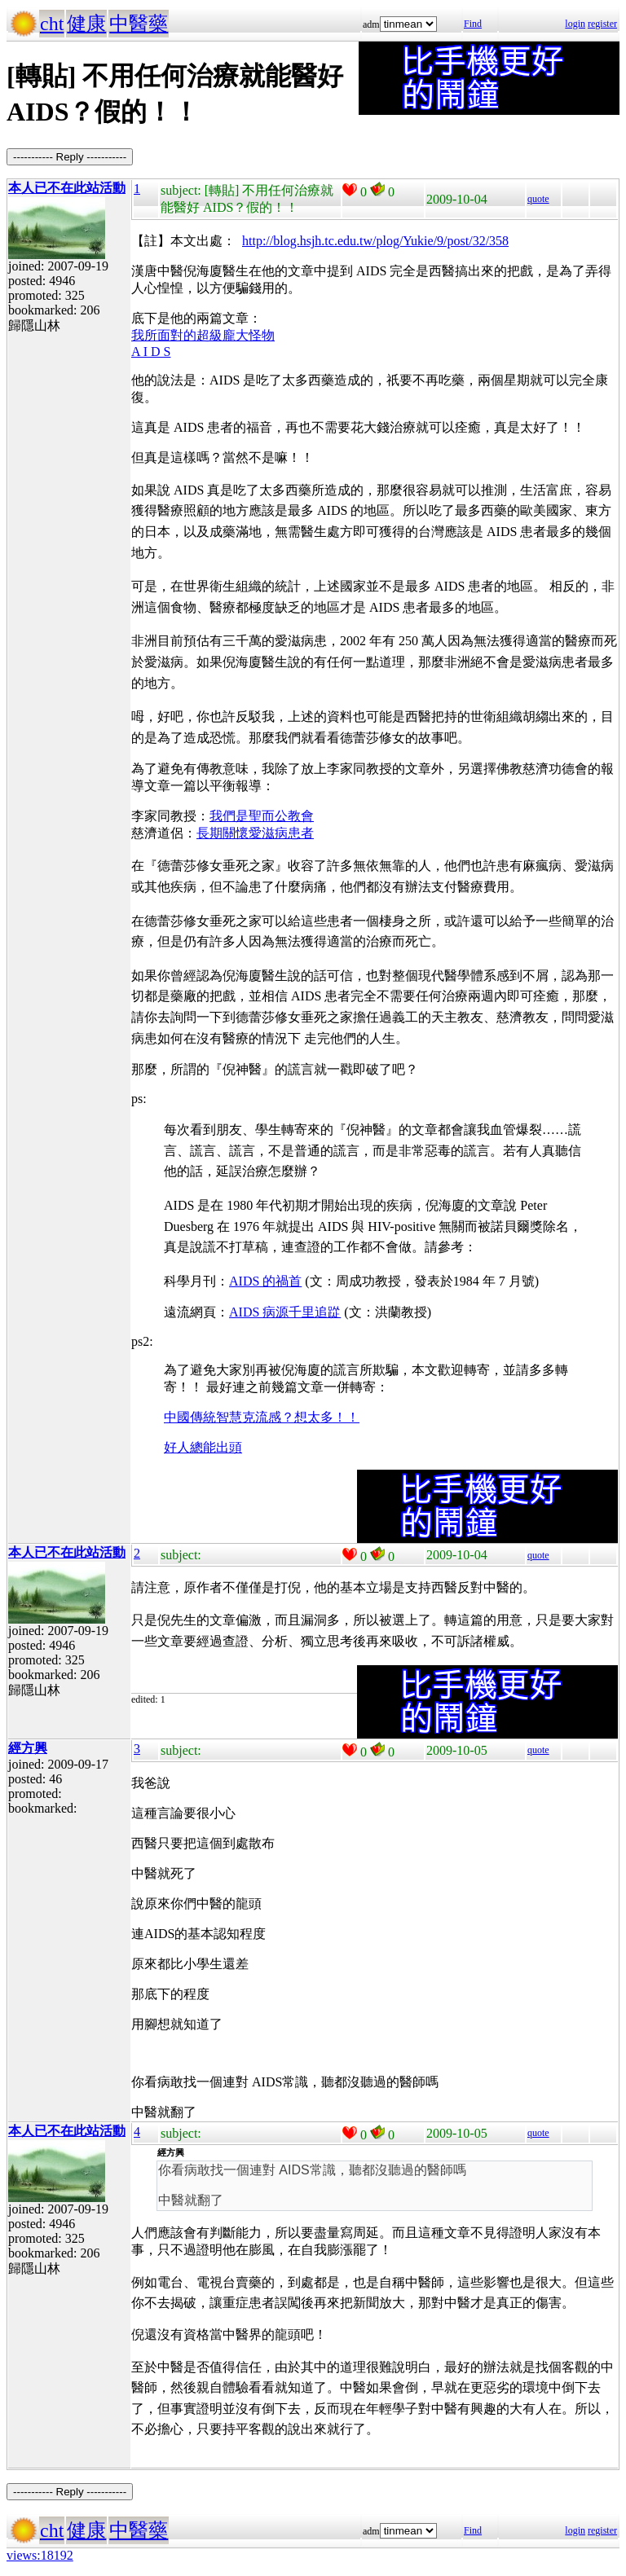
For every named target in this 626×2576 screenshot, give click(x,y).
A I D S (150, 351)
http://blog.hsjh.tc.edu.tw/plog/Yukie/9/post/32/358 (375, 241)
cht (52, 23)
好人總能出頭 (203, 1447)
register (602, 23)
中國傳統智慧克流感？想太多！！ (261, 1417)
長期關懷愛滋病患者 (255, 833)
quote (538, 198)
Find (473, 23)
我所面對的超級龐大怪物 (203, 335)
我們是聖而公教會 (261, 816)
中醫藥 (138, 23)
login (575, 23)
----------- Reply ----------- (69, 157)
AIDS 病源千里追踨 (285, 1312)
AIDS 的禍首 (265, 1281)
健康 (86, 23)
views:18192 (40, 2555)
